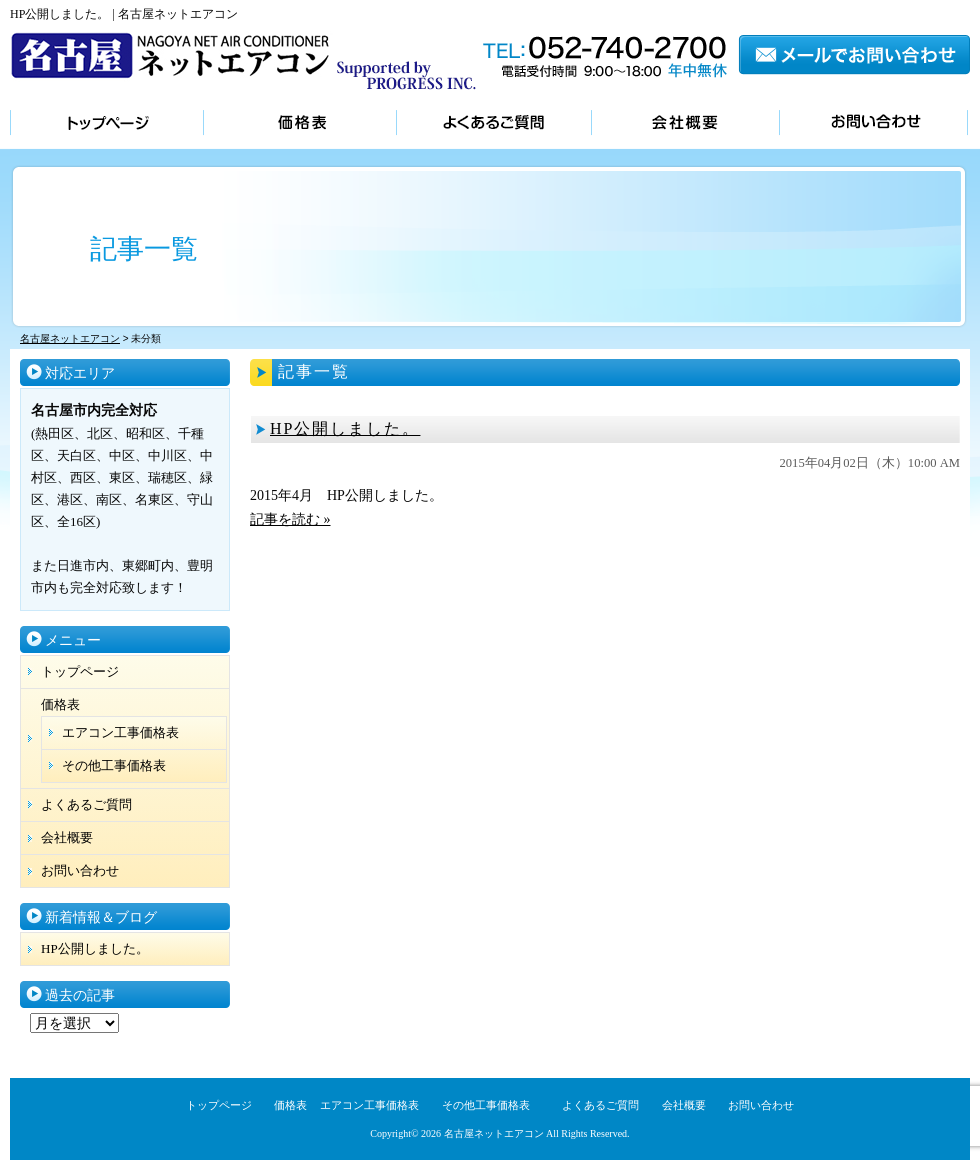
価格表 (299, 124)
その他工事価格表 (114, 765)
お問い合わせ (873, 124)
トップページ (106, 124)
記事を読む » (290, 519)
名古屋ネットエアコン (494, 1133)
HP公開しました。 (345, 428)
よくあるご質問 (493, 124)
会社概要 (685, 124)
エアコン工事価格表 (120, 732)
